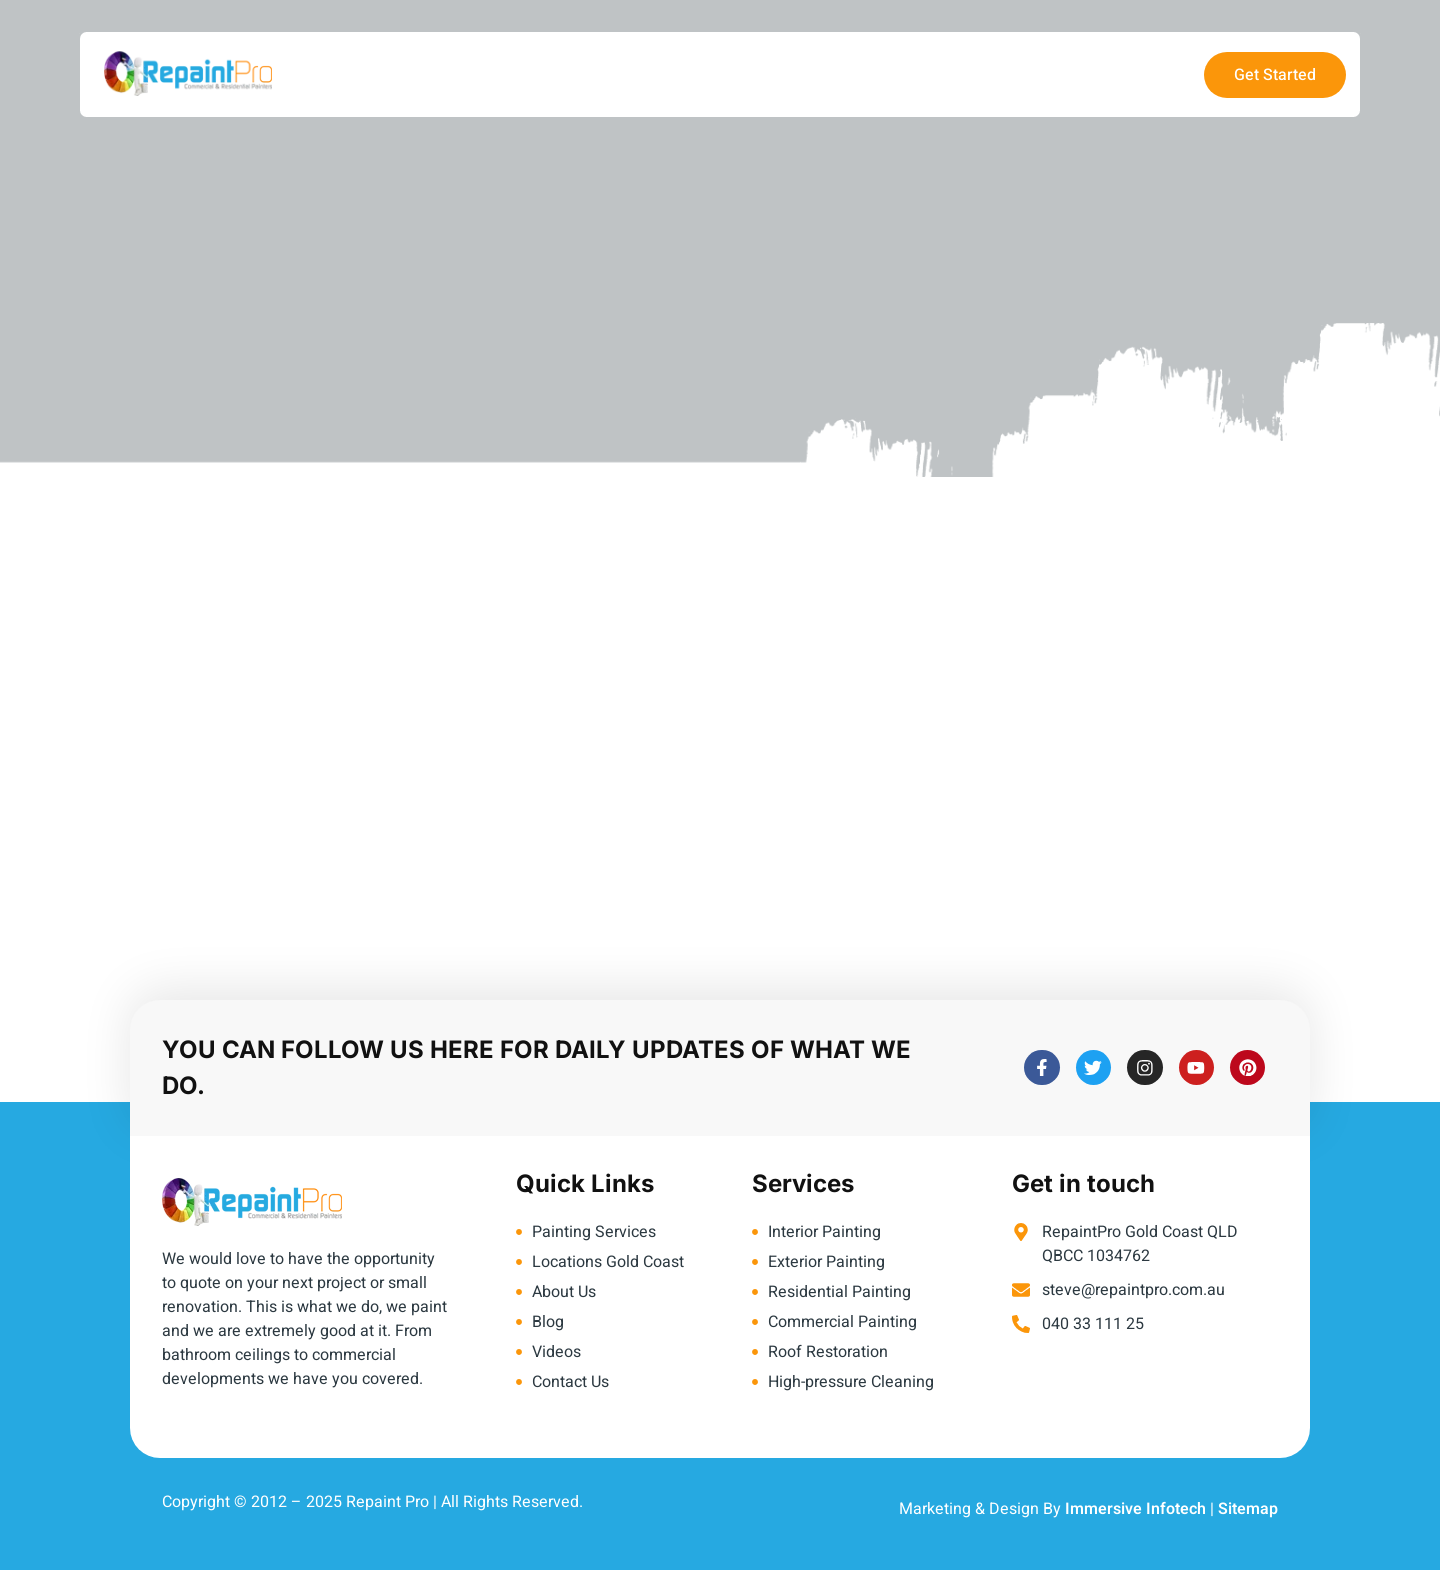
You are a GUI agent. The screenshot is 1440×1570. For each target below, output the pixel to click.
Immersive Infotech (1135, 1509)
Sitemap (1248, 1509)
